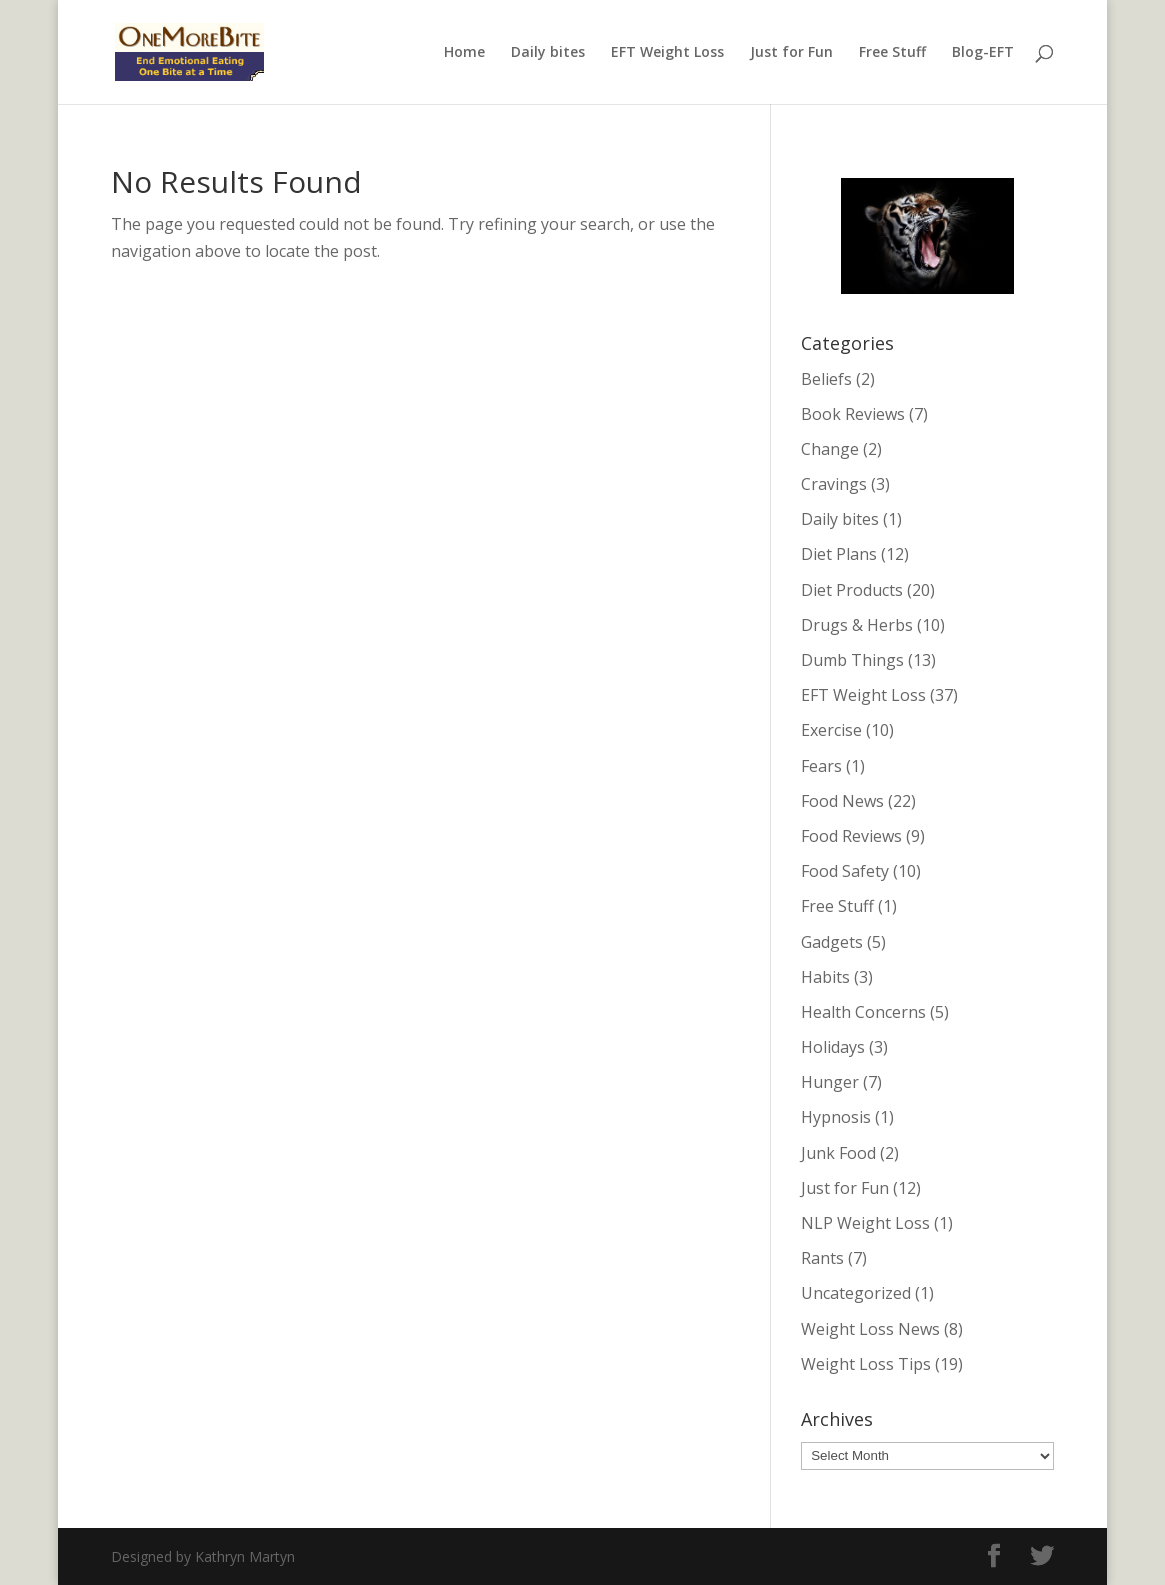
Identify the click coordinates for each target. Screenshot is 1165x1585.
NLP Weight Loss (865, 1223)
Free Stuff (892, 53)
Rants (822, 1258)
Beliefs (826, 379)
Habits (825, 977)
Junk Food (838, 1153)
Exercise (831, 730)
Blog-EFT (983, 53)
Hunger (830, 1082)
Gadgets (832, 942)
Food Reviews (851, 836)
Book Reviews (853, 414)
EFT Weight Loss (667, 53)
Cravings (834, 484)
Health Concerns (863, 1012)
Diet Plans (839, 554)
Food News (842, 801)
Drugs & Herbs (857, 625)
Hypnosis (836, 1117)
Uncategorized (856, 1293)
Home (464, 53)
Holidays (833, 1047)
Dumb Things (852, 660)
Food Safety (845, 871)
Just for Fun (791, 53)
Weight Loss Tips (866, 1364)
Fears (821, 766)
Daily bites (548, 53)
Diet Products (852, 590)
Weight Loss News (870, 1329)
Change (830, 449)
